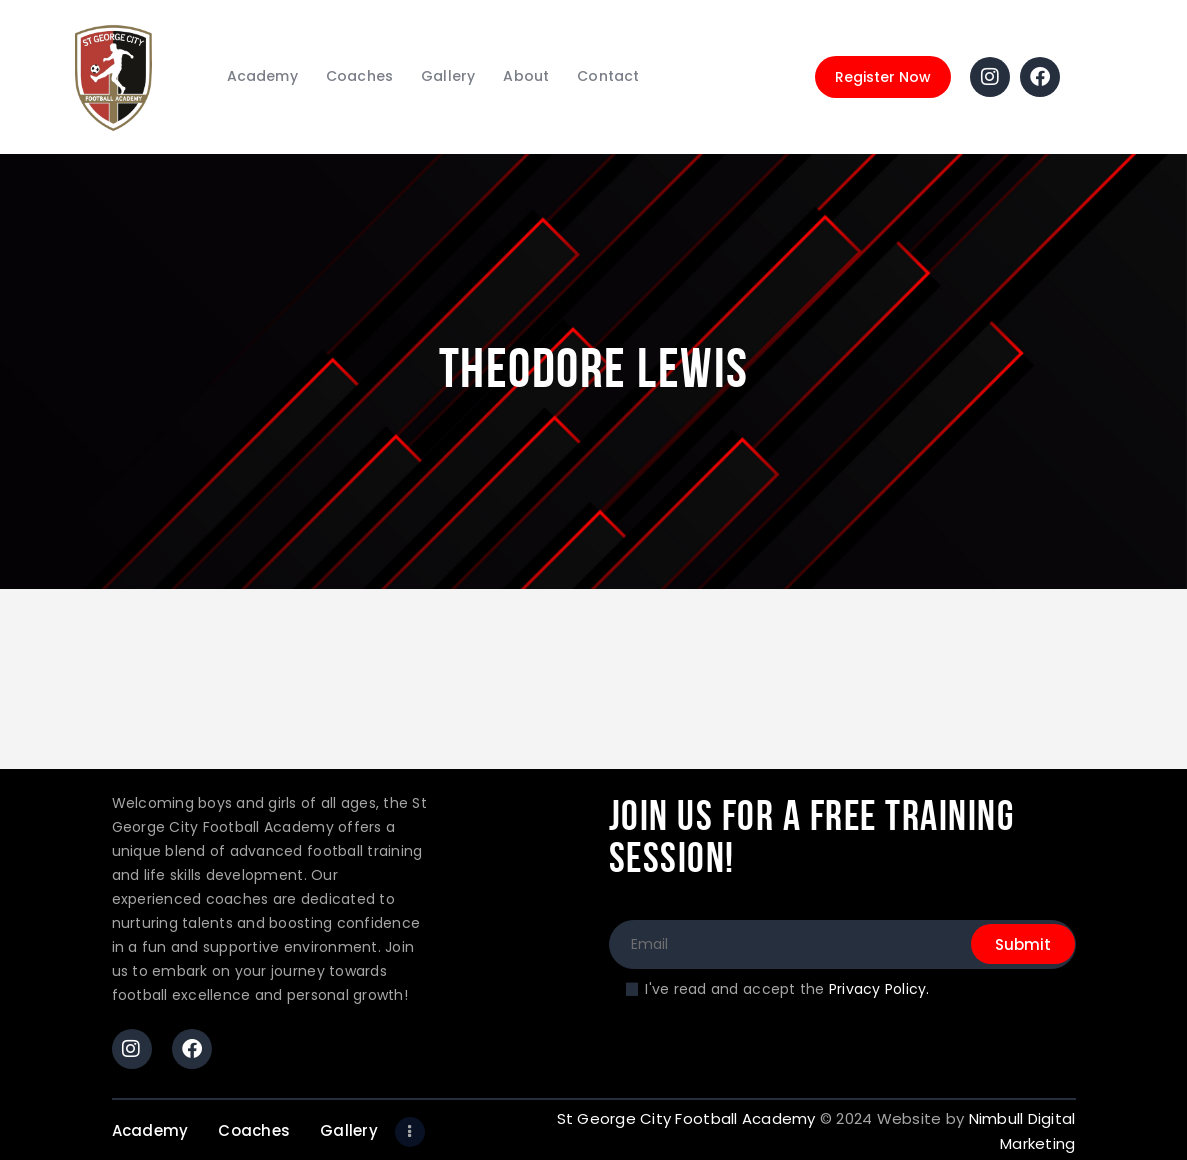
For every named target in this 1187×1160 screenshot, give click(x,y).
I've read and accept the (787, 989)
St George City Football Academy (686, 1118)
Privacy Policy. (879, 989)
